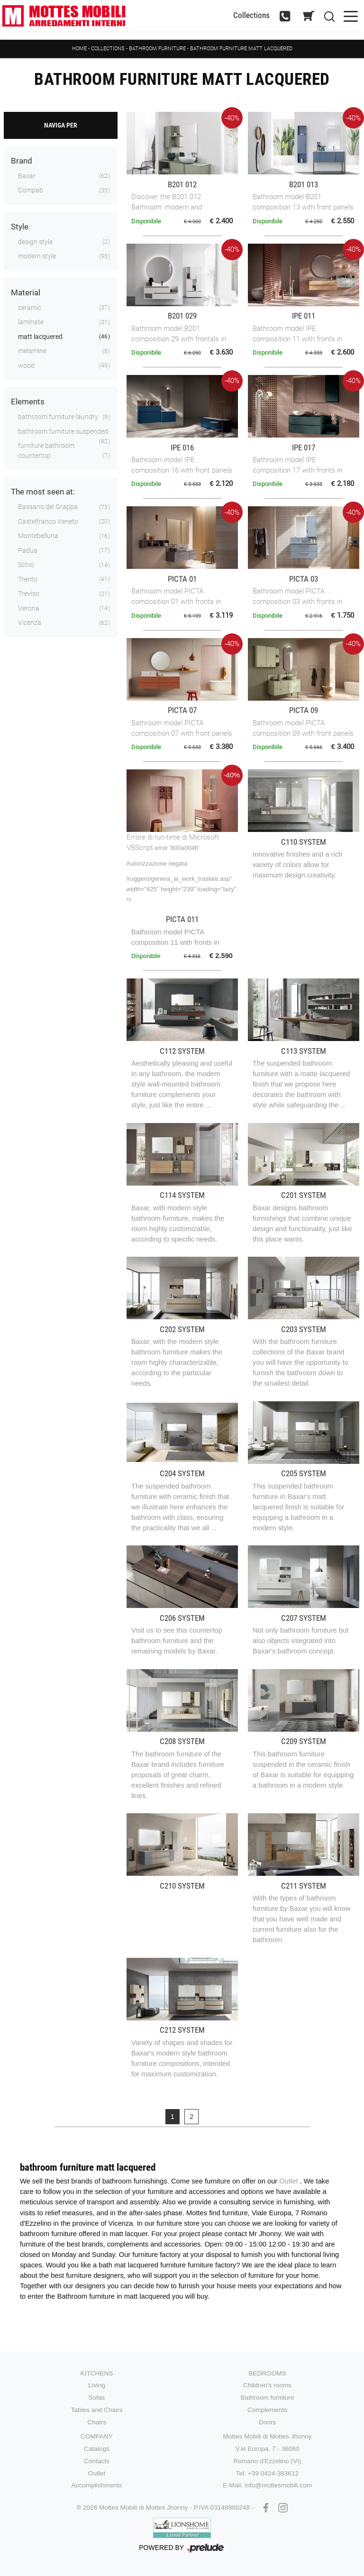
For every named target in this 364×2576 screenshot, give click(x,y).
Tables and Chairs (96, 2409)
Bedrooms (267, 2373)
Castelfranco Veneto (48, 521)
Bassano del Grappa (48, 507)
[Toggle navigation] (351, 15)
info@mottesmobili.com (278, 2485)
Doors (267, 2422)
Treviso (28, 593)
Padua (27, 550)
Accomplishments (97, 2485)
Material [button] (25, 292)
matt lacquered (40, 336)
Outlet (289, 2181)
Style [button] (19, 226)
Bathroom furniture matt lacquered (241, 49)
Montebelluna (38, 535)
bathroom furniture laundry (58, 416)
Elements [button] (28, 401)
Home (79, 49)
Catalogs (96, 2448)
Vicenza (29, 622)
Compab (30, 190)
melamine (32, 351)
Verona (28, 608)
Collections (108, 49)
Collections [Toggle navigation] (251, 15)
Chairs (96, 2422)
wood (26, 365)
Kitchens (97, 2373)
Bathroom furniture (157, 49)
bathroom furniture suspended (63, 431)
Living (96, 2385)
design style (35, 242)
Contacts (96, 2461)
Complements (267, 2409)
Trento (27, 579)
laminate (31, 322)
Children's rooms (267, 2385)
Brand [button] (21, 160)
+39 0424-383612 (273, 2473)
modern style (37, 256)
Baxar (27, 176)
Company (97, 2436)
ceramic (29, 307)
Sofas (97, 2397)
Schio (26, 564)
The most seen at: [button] (43, 491)
